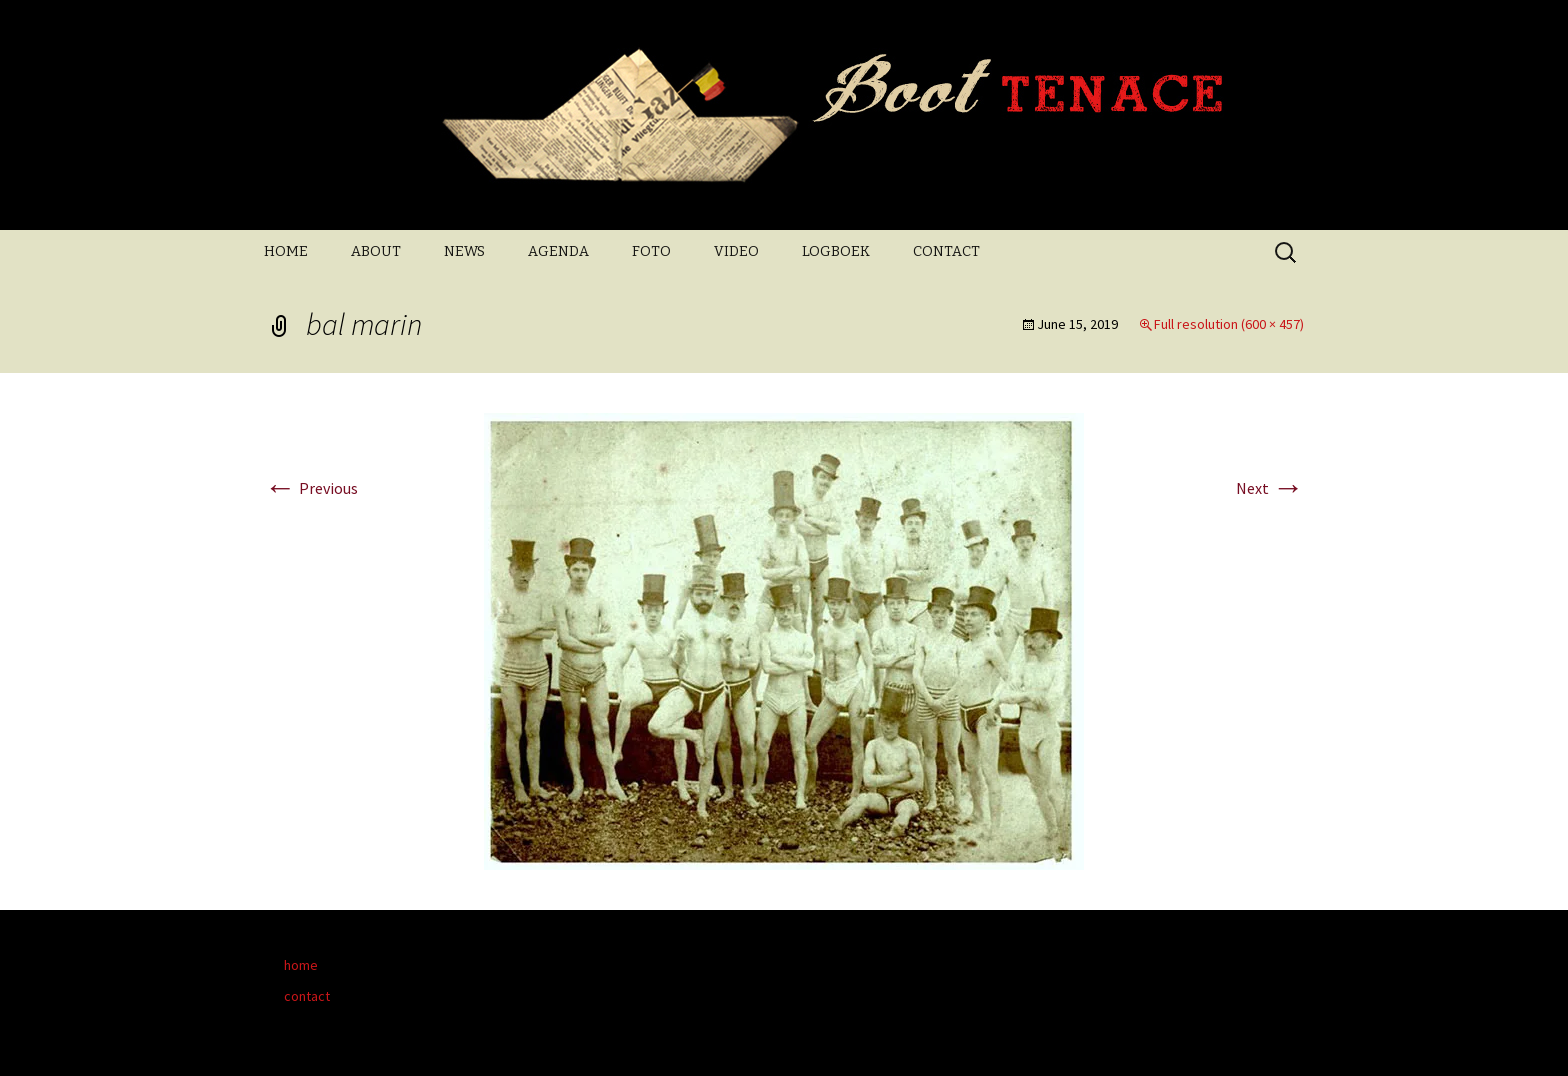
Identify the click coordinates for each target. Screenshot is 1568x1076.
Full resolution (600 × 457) (1229, 324)
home (301, 965)
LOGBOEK (836, 251)
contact (307, 996)
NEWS (464, 251)
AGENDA (558, 251)
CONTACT (946, 251)
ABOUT (376, 251)
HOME (286, 251)
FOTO (651, 251)
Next (1270, 488)
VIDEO (736, 251)
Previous (311, 488)
